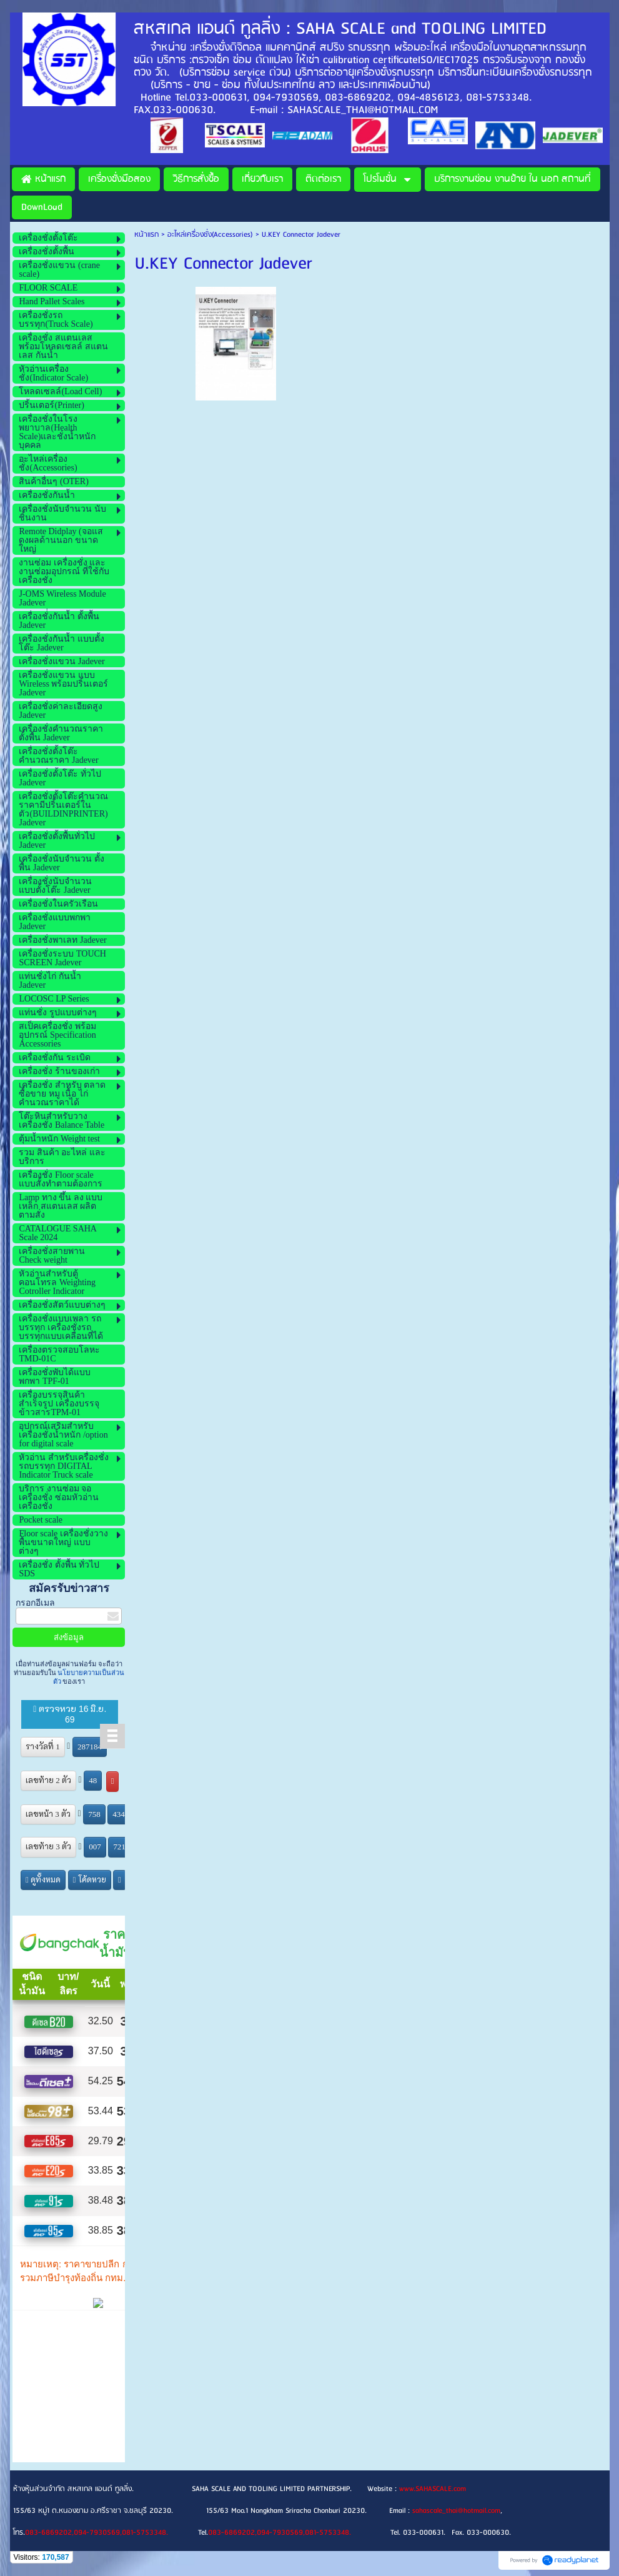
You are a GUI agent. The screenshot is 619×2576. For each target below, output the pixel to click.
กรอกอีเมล (35, 1603)
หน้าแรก (146, 234)
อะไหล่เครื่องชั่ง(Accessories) (210, 234)
